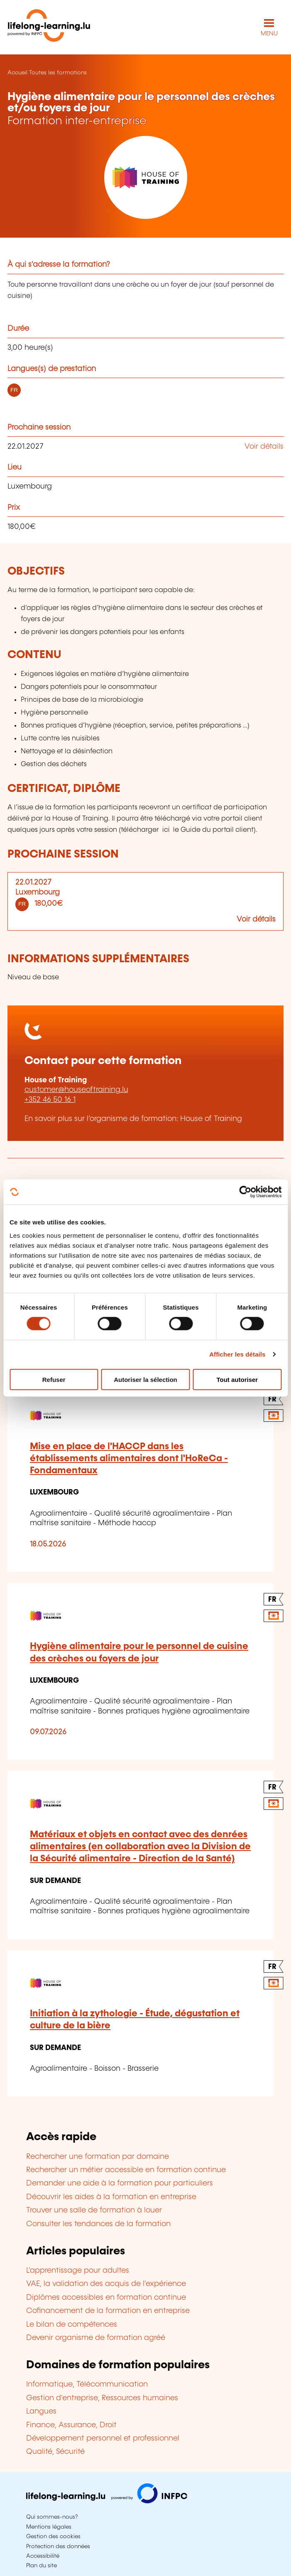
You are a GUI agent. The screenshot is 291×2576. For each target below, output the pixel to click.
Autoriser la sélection (145, 1379)
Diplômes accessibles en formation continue (106, 2297)
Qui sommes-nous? (52, 2517)
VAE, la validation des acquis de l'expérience (106, 2284)
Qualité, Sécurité (55, 2452)
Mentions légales (48, 2527)
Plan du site (41, 2566)
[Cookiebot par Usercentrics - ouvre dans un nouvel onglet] (245, 1192)
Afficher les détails (237, 1354)
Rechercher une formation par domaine (97, 2157)
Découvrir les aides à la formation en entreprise (111, 2197)
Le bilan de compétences (71, 2324)
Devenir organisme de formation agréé (95, 2338)
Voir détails (264, 446)
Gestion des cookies (53, 2536)
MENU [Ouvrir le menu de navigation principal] (269, 34)
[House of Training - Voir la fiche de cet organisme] (145, 177)
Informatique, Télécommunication (87, 2384)
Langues (41, 2411)
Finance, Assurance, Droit (71, 2425)
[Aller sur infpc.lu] (106, 2501)
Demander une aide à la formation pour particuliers (119, 2183)
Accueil (17, 73)
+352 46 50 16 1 (50, 1100)
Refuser (54, 1379)
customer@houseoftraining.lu (76, 1090)
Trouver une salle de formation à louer (94, 2210)
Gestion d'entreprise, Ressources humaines (102, 2398)
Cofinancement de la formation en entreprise (108, 2311)
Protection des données (58, 2546)
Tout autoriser (237, 1379)
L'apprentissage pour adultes (77, 2270)
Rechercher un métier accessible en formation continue (126, 2170)
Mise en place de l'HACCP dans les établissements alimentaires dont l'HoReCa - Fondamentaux (129, 1459)
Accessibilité (42, 2556)
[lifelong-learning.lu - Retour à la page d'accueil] (48, 27)
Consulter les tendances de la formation (98, 2224)
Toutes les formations (58, 73)
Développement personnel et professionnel (102, 2438)
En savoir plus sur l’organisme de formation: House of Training (133, 1119)
